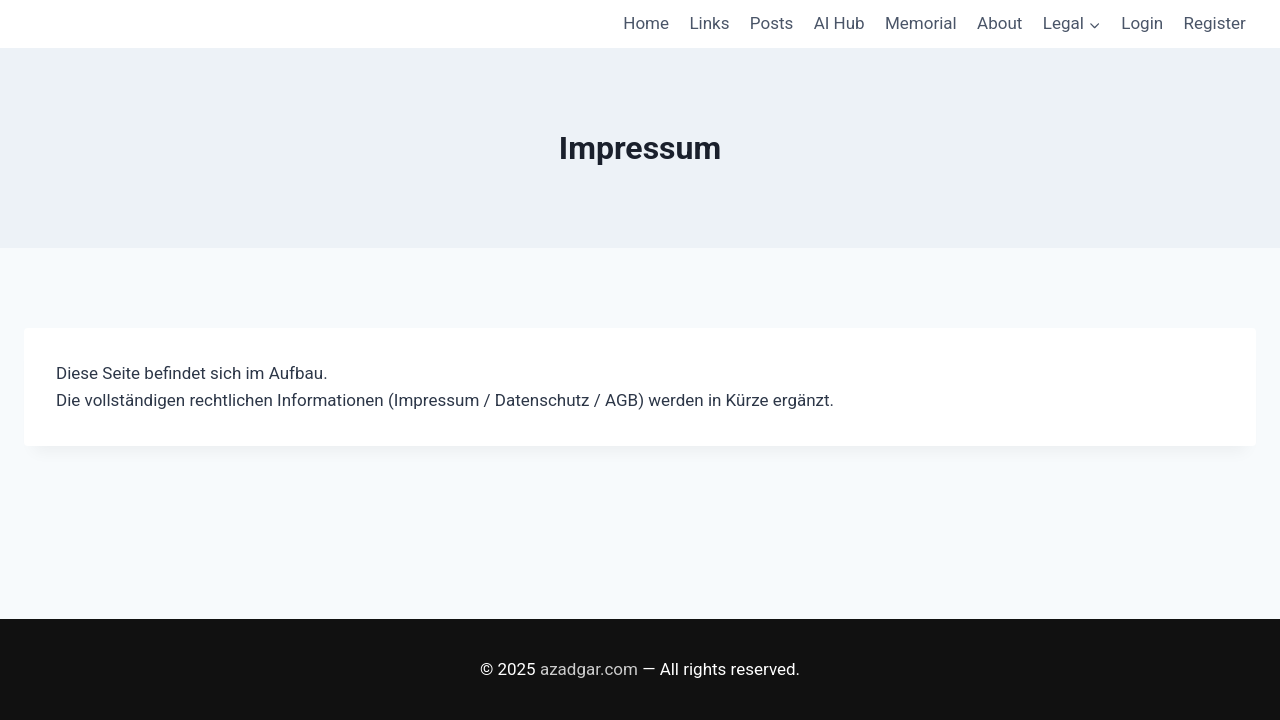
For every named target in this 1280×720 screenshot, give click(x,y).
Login (1142, 23)
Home (646, 23)
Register (1215, 23)
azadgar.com (589, 669)
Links (709, 23)
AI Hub (839, 23)
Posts (771, 23)
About (999, 23)
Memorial (921, 23)
